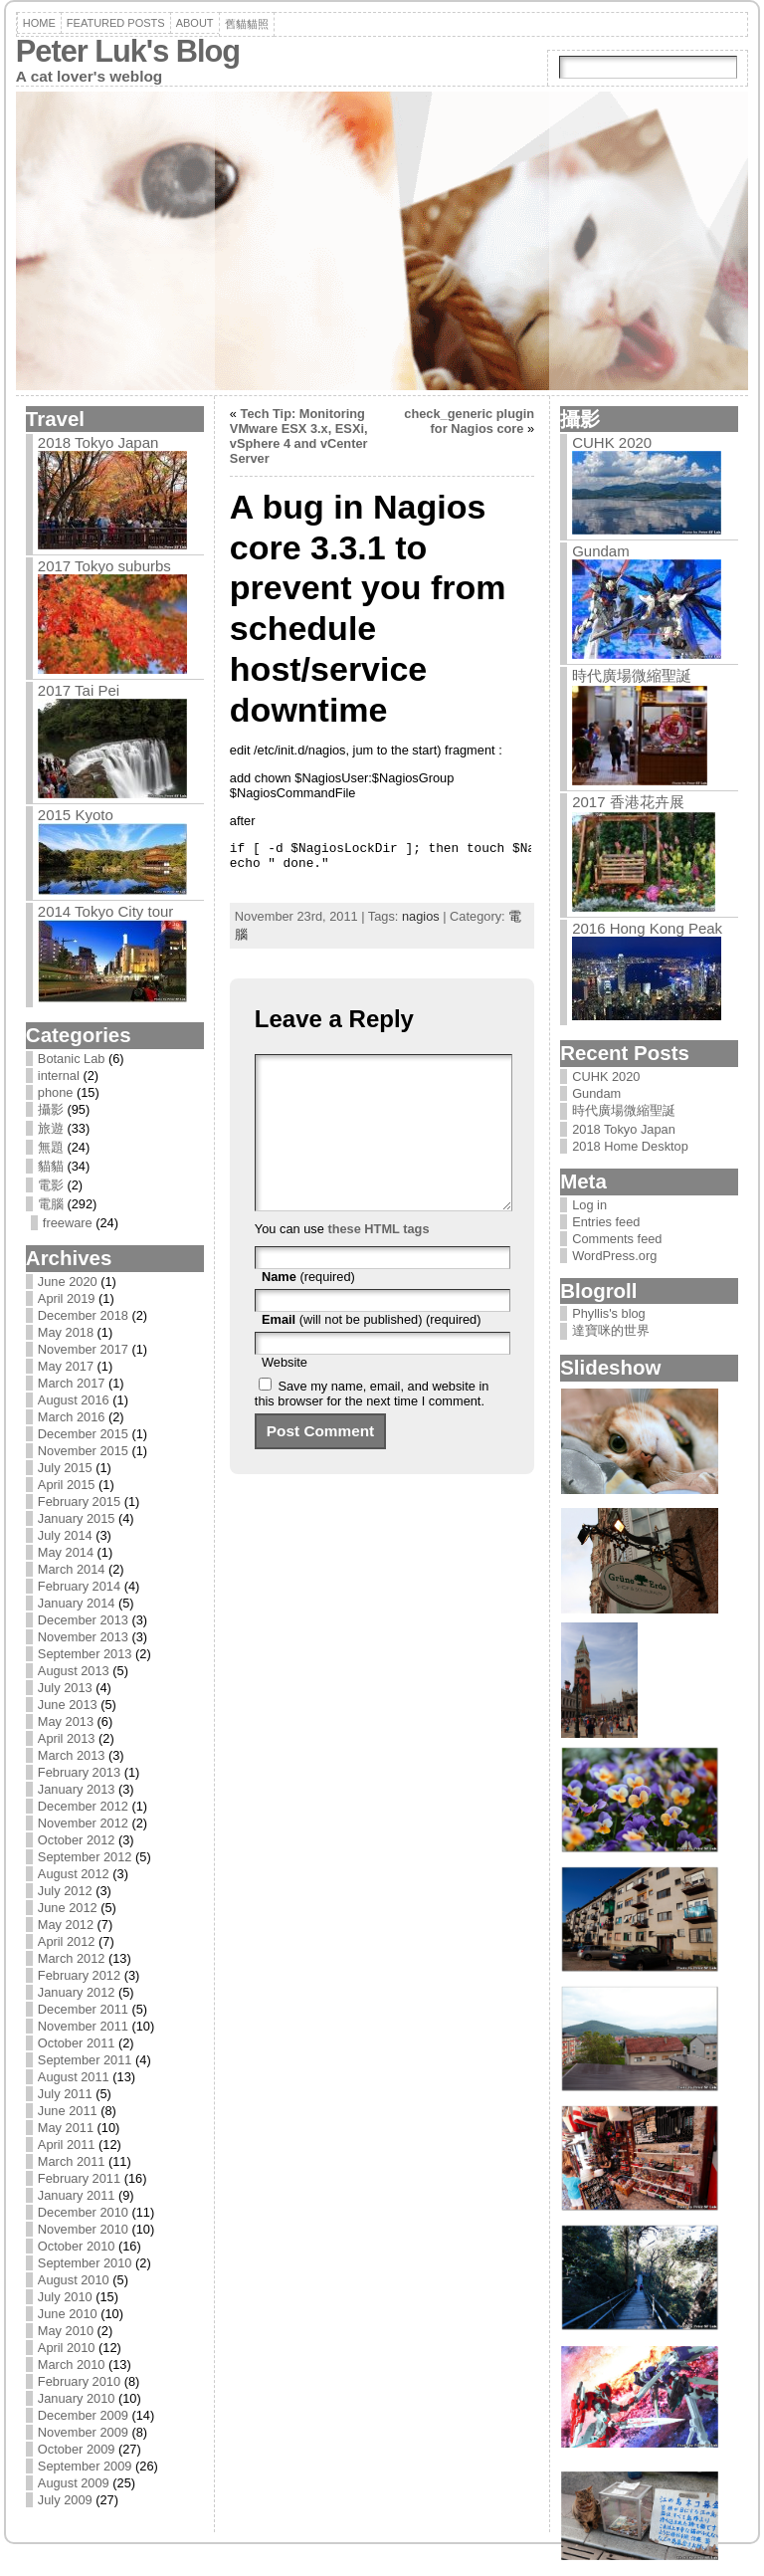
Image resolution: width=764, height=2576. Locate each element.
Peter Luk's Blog (128, 51)
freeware (68, 1222)
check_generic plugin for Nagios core (469, 421)
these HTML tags (378, 1258)
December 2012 (83, 1806)
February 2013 (79, 1772)
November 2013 (83, 1636)
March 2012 (71, 1958)
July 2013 (65, 1687)
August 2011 (73, 2076)
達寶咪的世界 (611, 1330)
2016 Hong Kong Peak (647, 928)
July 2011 (65, 2093)
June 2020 (67, 1281)
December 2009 (83, 2415)
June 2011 (67, 2110)
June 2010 (67, 2313)
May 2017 (66, 1366)
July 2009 (65, 2499)
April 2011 (67, 2144)
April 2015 (67, 1484)
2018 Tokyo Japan (98, 442)
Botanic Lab (71, 1058)
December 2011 (83, 2009)
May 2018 (66, 1332)
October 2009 (76, 2449)
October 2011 (76, 2043)
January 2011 (76, 2195)
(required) (308, 1306)
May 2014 (66, 1552)
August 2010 (73, 2279)
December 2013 (83, 1619)
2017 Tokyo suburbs (104, 565)
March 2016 (71, 1416)
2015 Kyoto (75, 814)
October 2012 (76, 1839)
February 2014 (79, 1586)
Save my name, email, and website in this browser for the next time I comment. (372, 1423)
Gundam (601, 550)
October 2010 (76, 2246)
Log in (589, 1204)
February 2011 (79, 2178)
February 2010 (79, 2381)
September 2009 (85, 2466)
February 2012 (79, 1975)
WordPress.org (614, 1255)
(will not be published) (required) (371, 1349)
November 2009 (83, 2432)
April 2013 (67, 1738)
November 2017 (83, 1349)
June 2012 (67, 1907)
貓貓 (51, 1166)
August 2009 (73, 2482)
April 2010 (67, 2347)
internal (59, 1075)
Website (284, 1392)
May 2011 (66, 2127)
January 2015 (76, 1518)
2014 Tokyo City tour (105, 911)
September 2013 (85, 1653)
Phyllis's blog (609, 1313)
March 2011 (71, 2161)
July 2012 (65, 1890)
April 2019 (67, 1298)
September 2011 (85, 2059)
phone (56, 1092)
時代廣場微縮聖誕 (631, 675)
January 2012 (76, 1992)
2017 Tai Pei (78, 690)
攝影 (51, 1109)
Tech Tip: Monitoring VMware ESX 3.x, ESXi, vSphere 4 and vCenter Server (299, 436)
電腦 (51, 1203)
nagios (421, 916)
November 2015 (83, 1450)
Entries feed (606, 1221)
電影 (51, 1185)
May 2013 (66, 1721)
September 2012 (85, 1856)
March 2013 (71, 1755)
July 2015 (65, 1467)
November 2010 (83, 2229)
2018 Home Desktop (630, 1146)
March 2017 (71, 1383)
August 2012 (73, 1873)
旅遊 (51, 1128)
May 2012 (66, 1924)
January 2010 (76, 2398)
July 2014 (65, 1535)
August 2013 (73, 1670)
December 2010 (83, 2212)
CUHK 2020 (612, 442)
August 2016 (73, 1400)
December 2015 (83, 1433)
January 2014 (76, 1603)
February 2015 (79, 1501)
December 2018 (83, 1315)
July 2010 (65, 2296)
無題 (51, 1147)
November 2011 (83, 2026)
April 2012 (67, 1941)
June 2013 (67, 1704)
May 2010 (66, 2330)
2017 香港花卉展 (628, 801)
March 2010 (71, 2364)
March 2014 (71, 1569)
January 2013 (76, 1789)
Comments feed (617, 1238)
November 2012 (83, 1823)
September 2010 (85, 2262)
